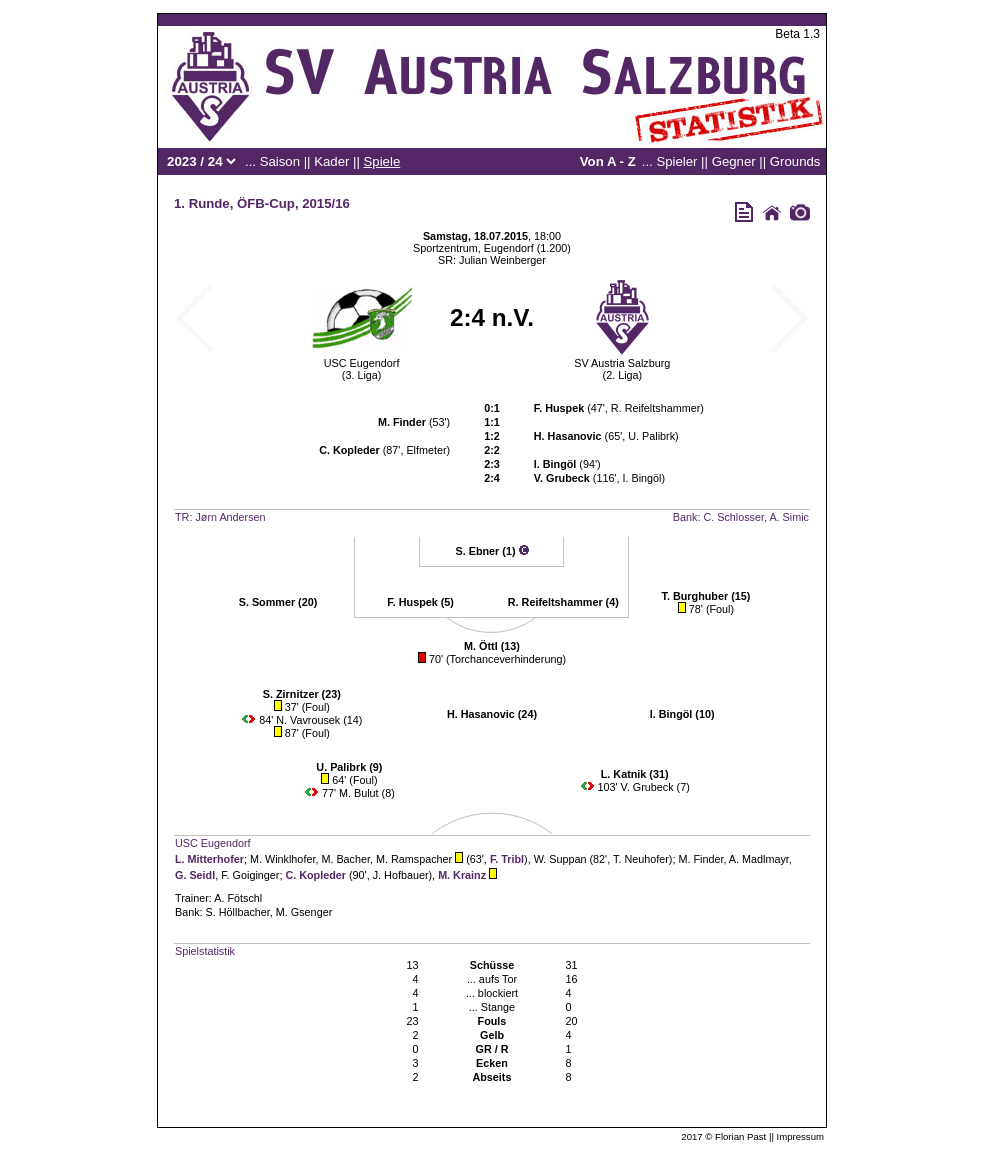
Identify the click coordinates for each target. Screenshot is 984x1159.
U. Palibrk (651, 436)
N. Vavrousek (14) (319, 720)
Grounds (795, 161)
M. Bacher (345, 859)
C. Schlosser (733, 517)
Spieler (676, 161)
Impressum (800, 1136)
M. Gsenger (304, 912)
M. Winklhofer (282, 859)
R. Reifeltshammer (655, 408)
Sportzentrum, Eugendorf (473, 248)
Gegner (734, 161)
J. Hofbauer (401, 875)
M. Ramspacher (414, 859)
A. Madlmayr (759, 859)
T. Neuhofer (641, 859)
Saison (280, 161)
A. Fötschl (238, 898)
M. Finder (700, 859)
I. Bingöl (641, 478)
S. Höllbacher (238, 912)
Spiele (382, 161)
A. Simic (789, 517)
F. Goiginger (250, 875)
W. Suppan (560, 859)
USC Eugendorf (362, 363)
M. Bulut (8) (367, 793)
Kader (331, 161)
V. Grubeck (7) (655, 787)
